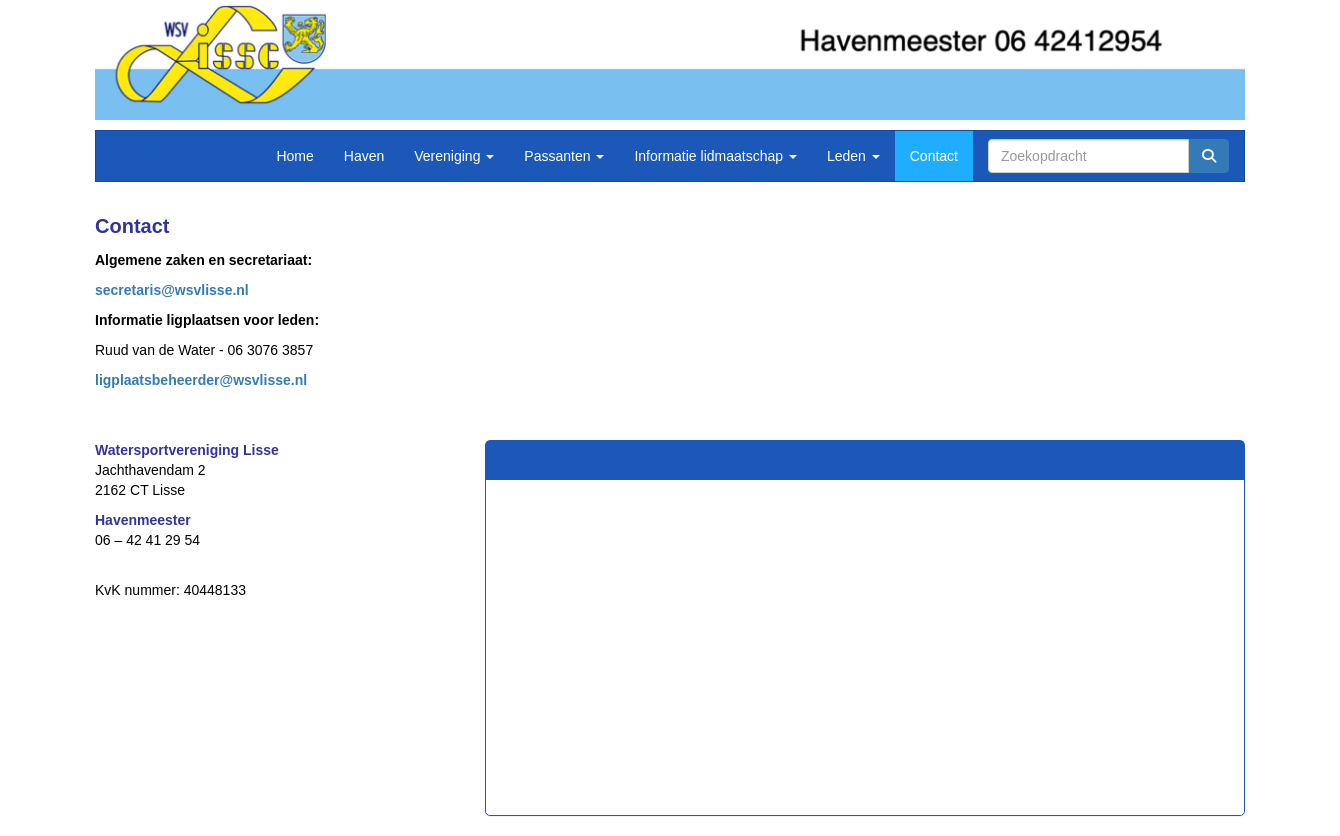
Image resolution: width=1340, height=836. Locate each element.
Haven (364, 156)
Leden (853, 156)
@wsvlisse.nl (172, 290)
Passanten (564, 156)
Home (294, 156)
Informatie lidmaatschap (715, 156)
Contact (934, 156)
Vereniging (454, 156)
